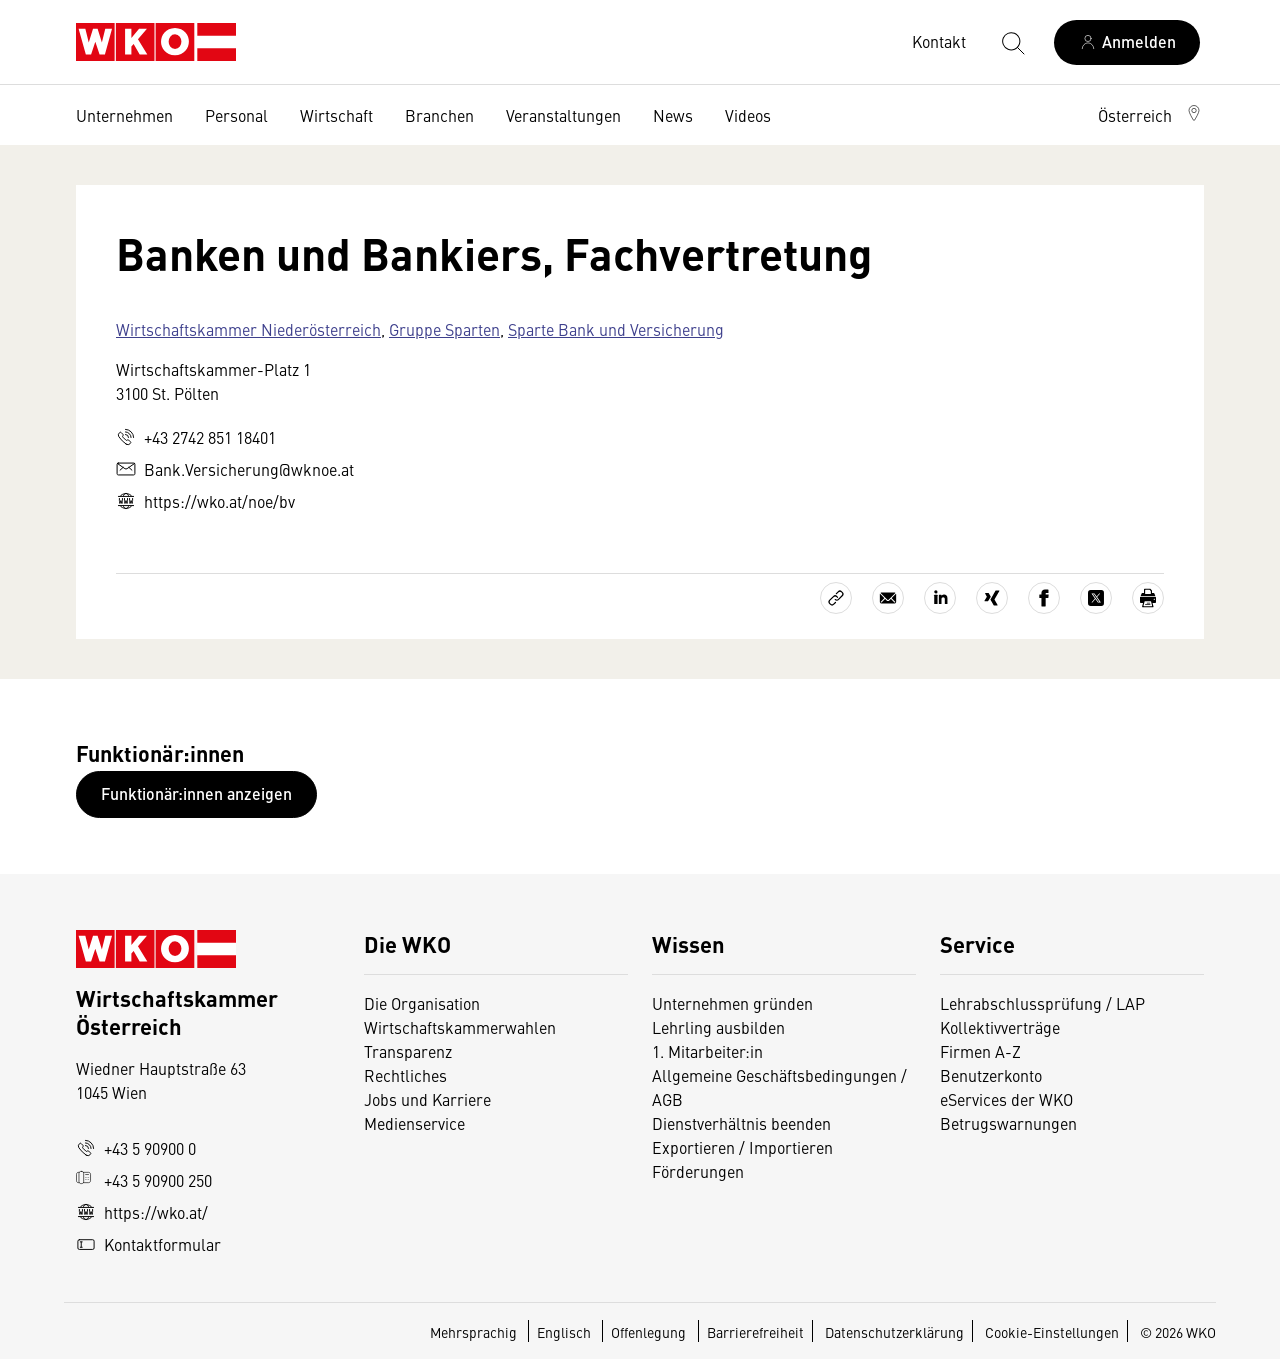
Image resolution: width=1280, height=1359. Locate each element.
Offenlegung (648, 1332)
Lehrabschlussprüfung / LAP (1042, 1003)
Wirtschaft (336, 115)
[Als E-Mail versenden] (888, 598)
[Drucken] (1148, 598)
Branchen (439, 115)
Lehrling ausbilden (718, 1027)
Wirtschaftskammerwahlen (460, 1027)
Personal (236, 115)
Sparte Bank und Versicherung (616, 329)
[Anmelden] (1127, 42)
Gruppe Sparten (444, 329)
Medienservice (414, 1123)
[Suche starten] (1012, 42)
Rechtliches (405, 1075)
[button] (1151, 115)
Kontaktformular (148, 1244)
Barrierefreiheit (755, 1332)
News (673, 115)
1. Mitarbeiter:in (707, 1051)
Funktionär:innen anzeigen (196, 793)
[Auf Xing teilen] (992, 598)
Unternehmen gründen (732, 1003)
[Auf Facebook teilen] (1044, 598)
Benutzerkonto (991, 1075)
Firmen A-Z (980, 1051)
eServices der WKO (1006, 1099)
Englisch (565, 1332)
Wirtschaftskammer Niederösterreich (248, 329)
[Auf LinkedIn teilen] (940, 598)
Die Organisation (422, 1003)
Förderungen (698, 1171)
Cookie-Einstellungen (1052, 1332)
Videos (748, 115)
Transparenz (408, 1051)
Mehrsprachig (475, 1332)
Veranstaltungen (563, 115)
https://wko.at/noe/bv (205, 501)
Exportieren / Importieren (742, 1147)
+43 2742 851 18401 (196, 437)
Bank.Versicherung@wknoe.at (235, 469)
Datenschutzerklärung (894, 1332)
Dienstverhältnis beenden (741, 1123)
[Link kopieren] (836, 598)
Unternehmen (124, 115)
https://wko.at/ (142, 1212)
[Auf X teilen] (1096, 598)
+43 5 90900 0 (136, 1148)
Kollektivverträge (1000, 1027)
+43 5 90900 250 (144, 1180)
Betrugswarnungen (1010, 1123)
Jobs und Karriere (427, 1099)
